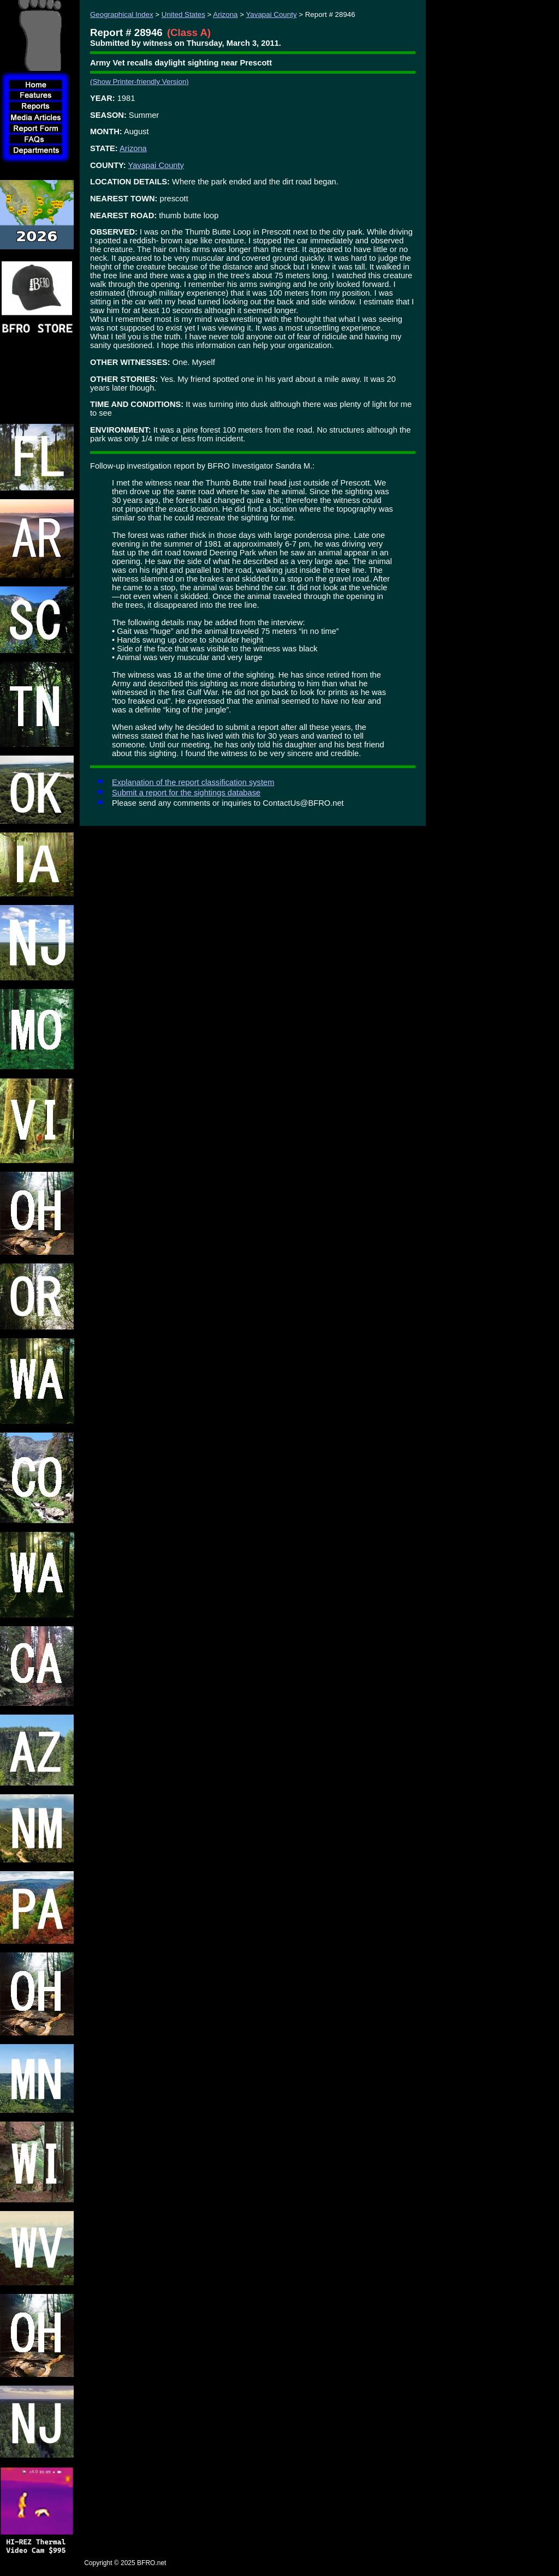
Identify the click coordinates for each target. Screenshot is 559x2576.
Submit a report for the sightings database (186, 792)
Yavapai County (271, 14)
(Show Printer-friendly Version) (139, 81)
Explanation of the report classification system (193, 782)
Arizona (225, 14)
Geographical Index (121, 14)
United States (183, 14)
